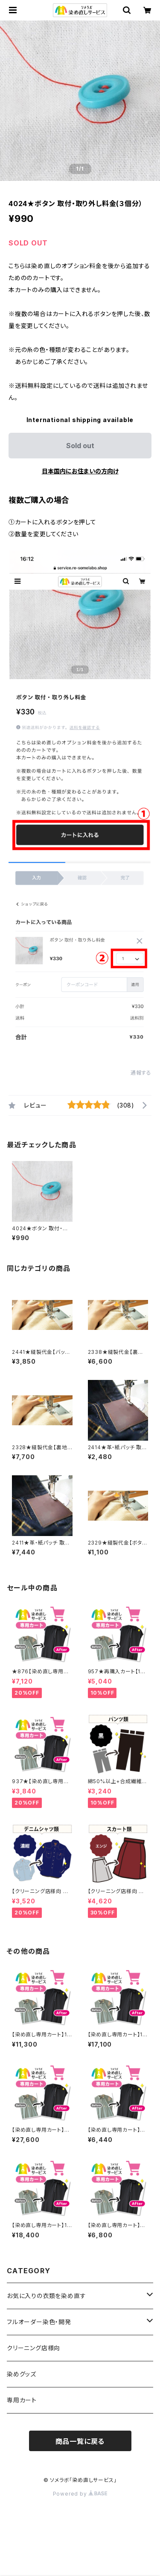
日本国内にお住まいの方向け (80, 471)
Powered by (80, 2493)
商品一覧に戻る (80, 2441)
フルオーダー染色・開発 (39, 2321)
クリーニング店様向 (33, 2347)
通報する (141, 1072)
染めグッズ (21, 2374)
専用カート (22, 2400)
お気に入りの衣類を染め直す (46, 2295)
